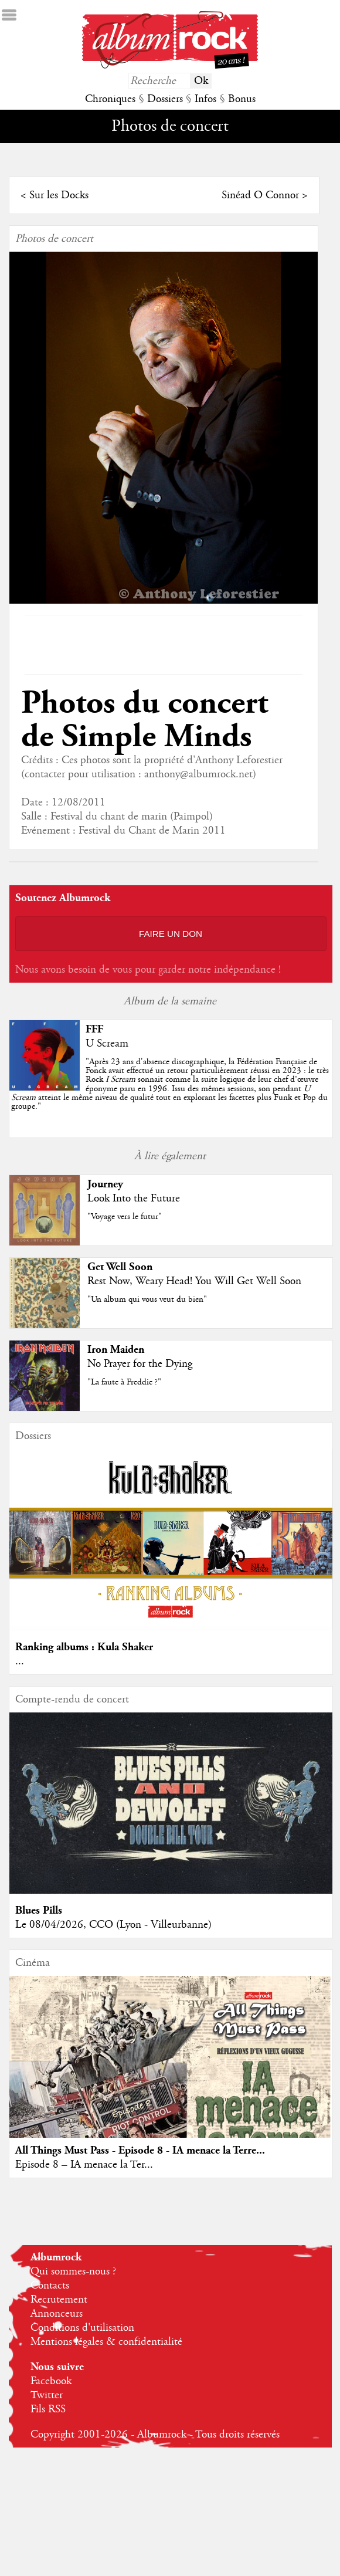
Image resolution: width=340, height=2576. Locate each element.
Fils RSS (48, 2413)
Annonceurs (56, 2318)
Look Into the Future (132, 1198)
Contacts (49, 2290)
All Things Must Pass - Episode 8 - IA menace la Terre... (139, 2154)
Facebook (51, 2385)
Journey (104, 1184)
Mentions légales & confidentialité (106, 2346)
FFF (93, 1029)
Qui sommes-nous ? (73, 2276)
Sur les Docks (57, 195)
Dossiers (165, 99)
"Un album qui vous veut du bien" (146, 1299)
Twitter (46, 2399)
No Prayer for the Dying (138, 1364)
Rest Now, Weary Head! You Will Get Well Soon (193, 1281)
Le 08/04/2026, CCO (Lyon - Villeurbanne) (112, 1928)
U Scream (105, 1044)
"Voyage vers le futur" (123, 1217)
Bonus (242, 99)
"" (168, 1084)
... (18, 1663)
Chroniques (110, 99)
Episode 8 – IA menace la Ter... (83, 2168)
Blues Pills (37, 1913)
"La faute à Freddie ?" (123, 1382)
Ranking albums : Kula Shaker (83, 1648)
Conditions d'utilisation (82, 2332)
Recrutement (58, 2304)
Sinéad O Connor (261, 195)
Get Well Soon (118, 1267)
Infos (205, 99)
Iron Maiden (114, 1349)
